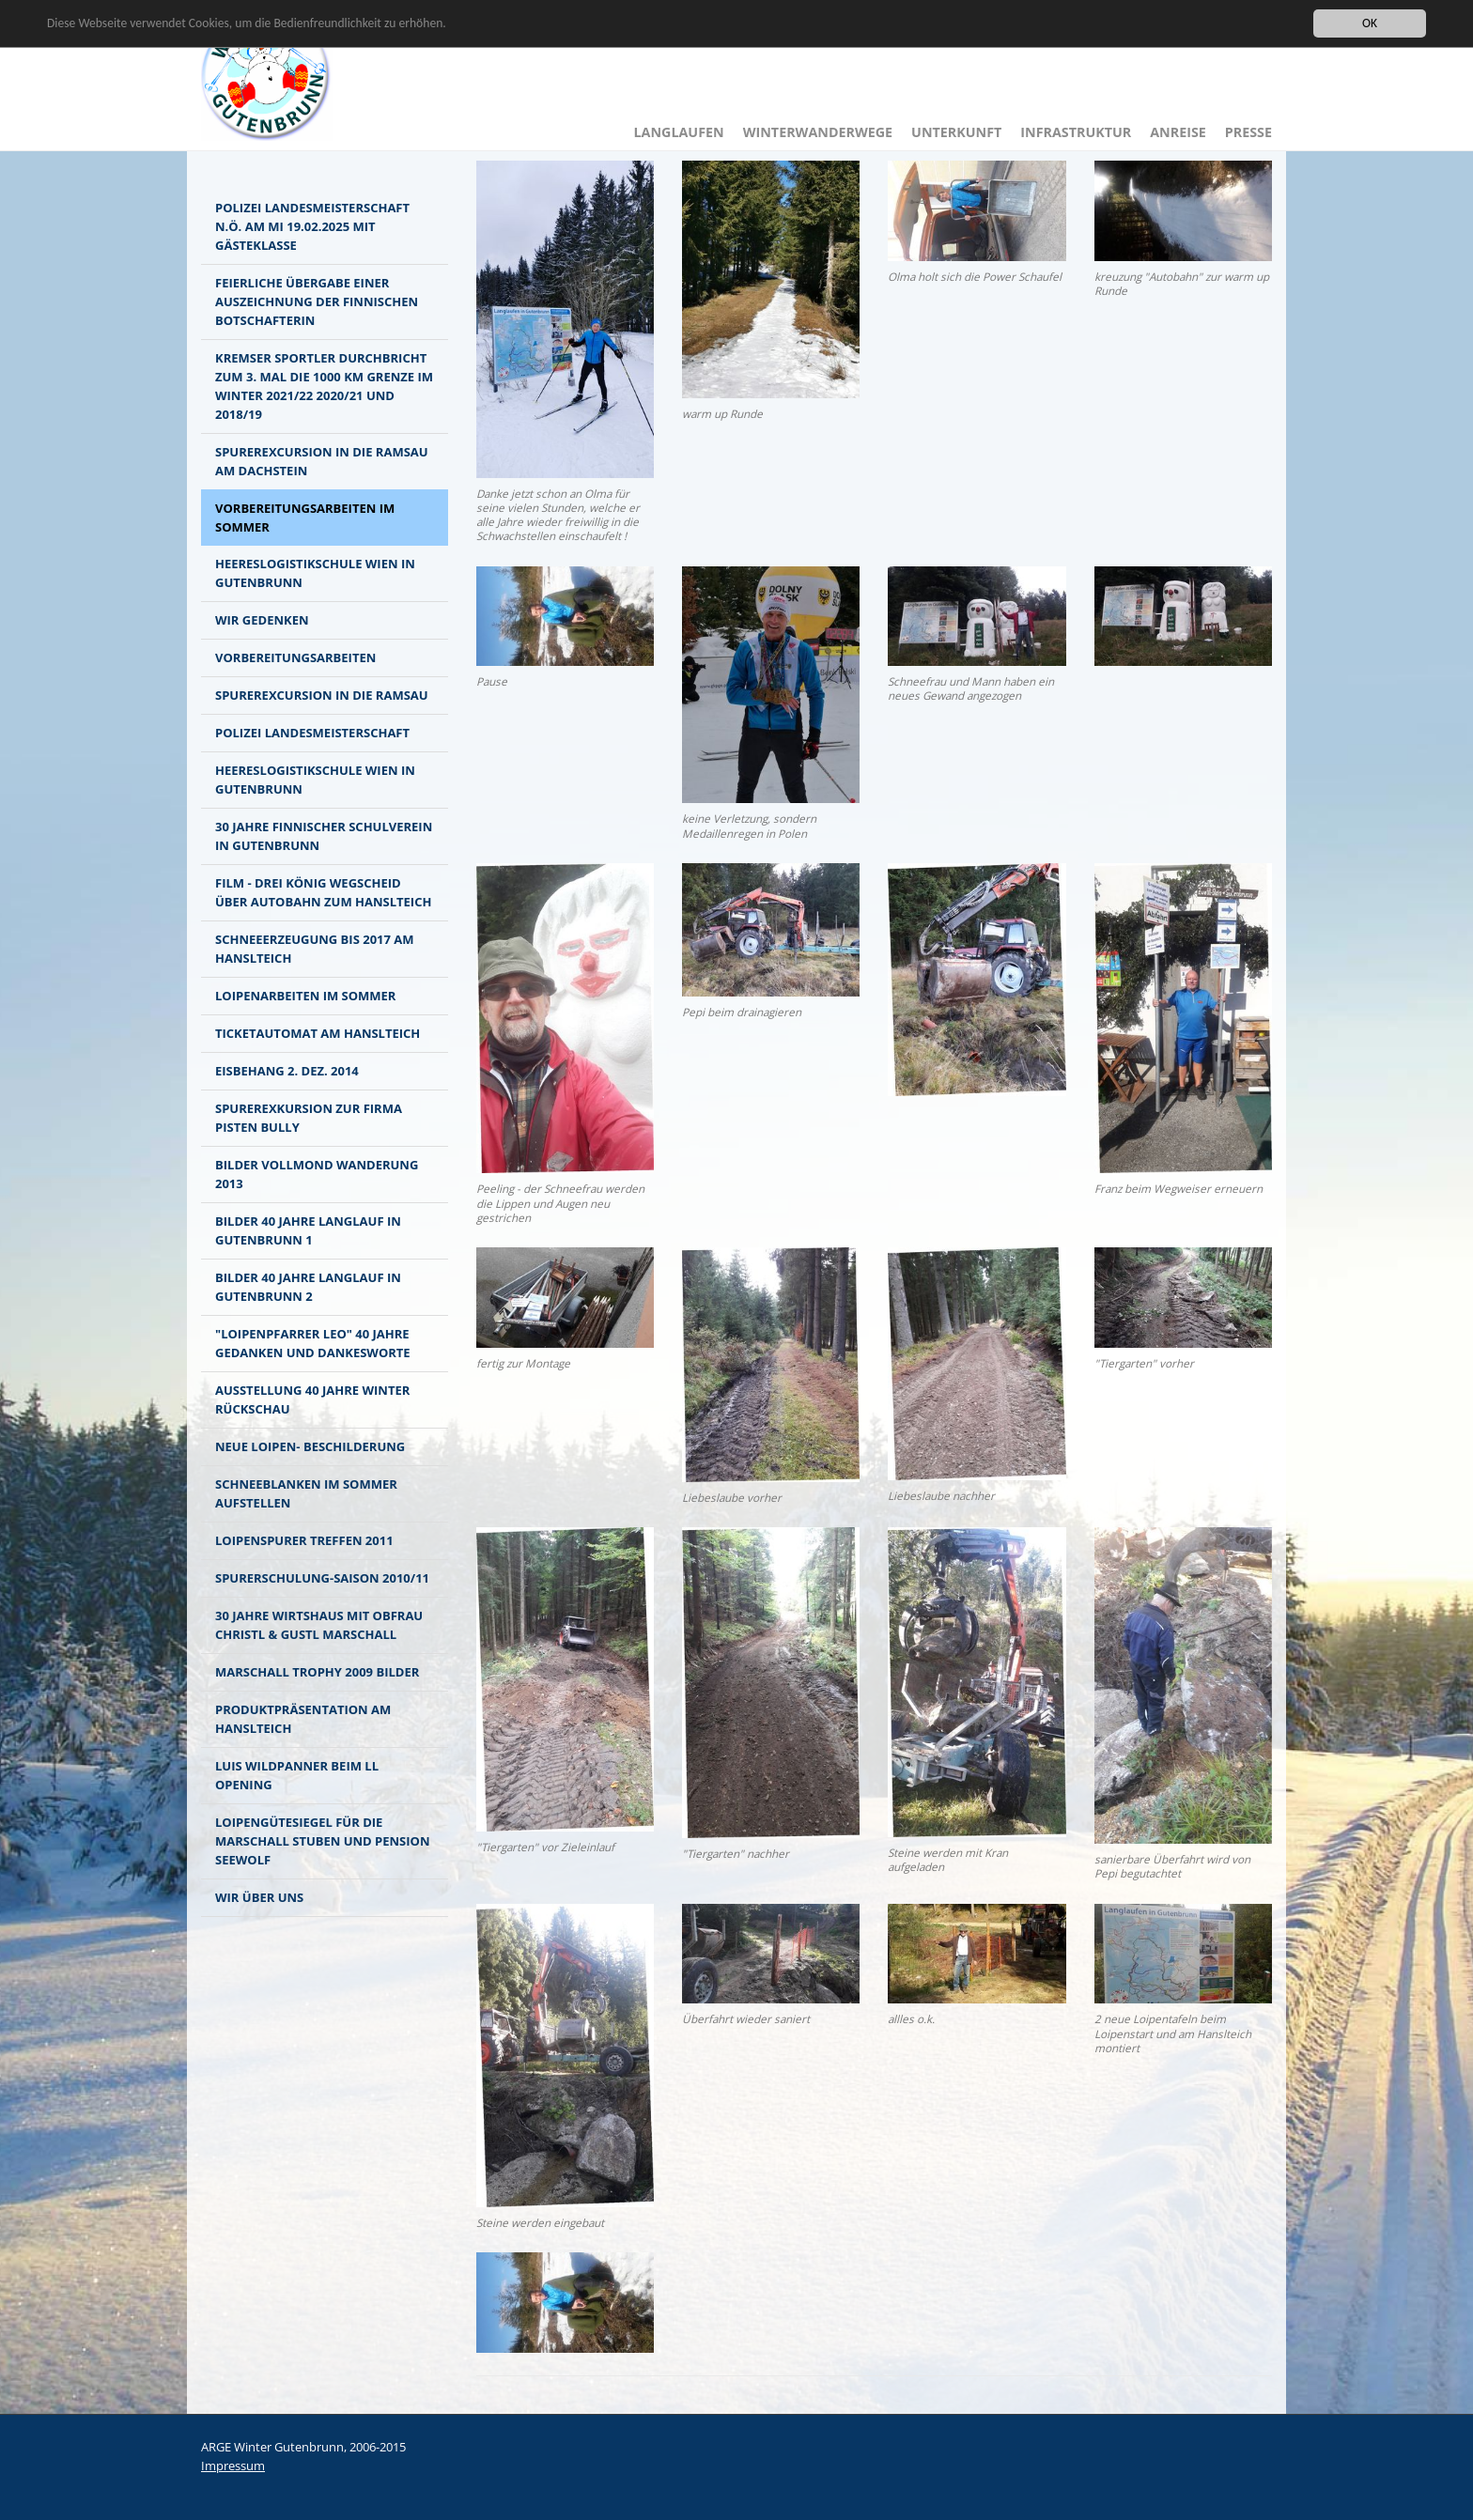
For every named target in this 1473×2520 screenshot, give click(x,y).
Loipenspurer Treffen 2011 (304, 1540)
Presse (1248, 132)
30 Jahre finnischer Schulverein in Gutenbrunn (323, 836)
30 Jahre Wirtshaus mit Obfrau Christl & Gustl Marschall (319, 1625)
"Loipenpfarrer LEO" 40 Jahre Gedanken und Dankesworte (313, 1343)
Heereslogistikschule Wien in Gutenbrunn (315, 573)
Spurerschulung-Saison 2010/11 (322, 1577)
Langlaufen (679, 132)
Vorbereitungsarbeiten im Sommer (305, 517)
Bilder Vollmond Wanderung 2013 (316, 1174)
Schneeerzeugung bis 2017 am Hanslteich (314, 948)
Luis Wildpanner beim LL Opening (297, 1775)
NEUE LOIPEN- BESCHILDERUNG (310, 1446)
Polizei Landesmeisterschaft (312, 732)
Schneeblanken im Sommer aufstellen (306, 1493)
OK (1369, 23)
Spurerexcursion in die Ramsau (321, 695)
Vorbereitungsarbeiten (295, 657)
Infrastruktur (1075, 132)
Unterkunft (956, 132)
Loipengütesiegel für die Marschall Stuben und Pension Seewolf (322, 1841)
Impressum (233, 2465)
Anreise (1178, 132)
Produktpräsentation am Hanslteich (303, 1719)
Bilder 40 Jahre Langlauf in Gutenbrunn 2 (308, 1287)
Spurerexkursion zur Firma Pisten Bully (308, 1118)
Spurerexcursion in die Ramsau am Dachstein (321, 461)
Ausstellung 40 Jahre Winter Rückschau (312, 1399)
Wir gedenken (261, 619)
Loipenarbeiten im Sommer (305, 995)
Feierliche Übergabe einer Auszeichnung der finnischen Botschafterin (316, 301)
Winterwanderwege (817, 132)
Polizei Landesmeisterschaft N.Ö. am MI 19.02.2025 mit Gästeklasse (312, 226)
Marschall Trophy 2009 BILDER (317, 1671)
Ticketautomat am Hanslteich (317, 1033)
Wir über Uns (259, 1897)
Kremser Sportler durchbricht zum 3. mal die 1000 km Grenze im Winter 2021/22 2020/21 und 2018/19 (324, 386)
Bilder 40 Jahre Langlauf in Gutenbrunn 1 (308, 1230)
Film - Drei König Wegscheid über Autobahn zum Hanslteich (323, 892)
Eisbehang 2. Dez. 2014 (287, 1070)
